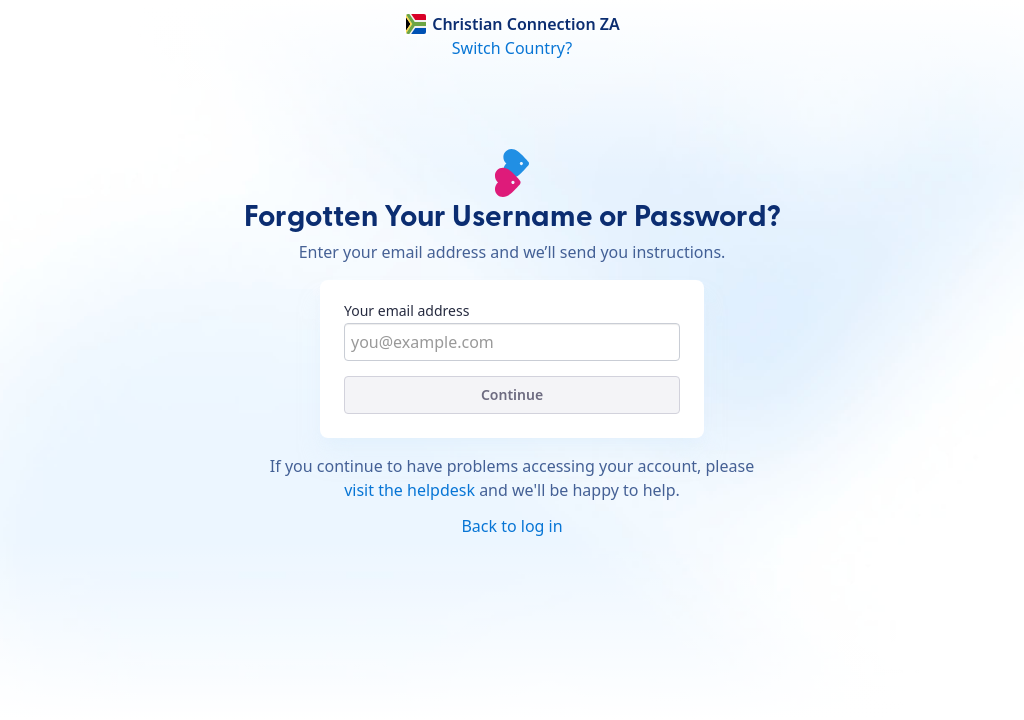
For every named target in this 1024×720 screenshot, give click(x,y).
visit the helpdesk (409, 490)
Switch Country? (512, 48)
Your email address (406, 310)
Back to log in (511, 526)
